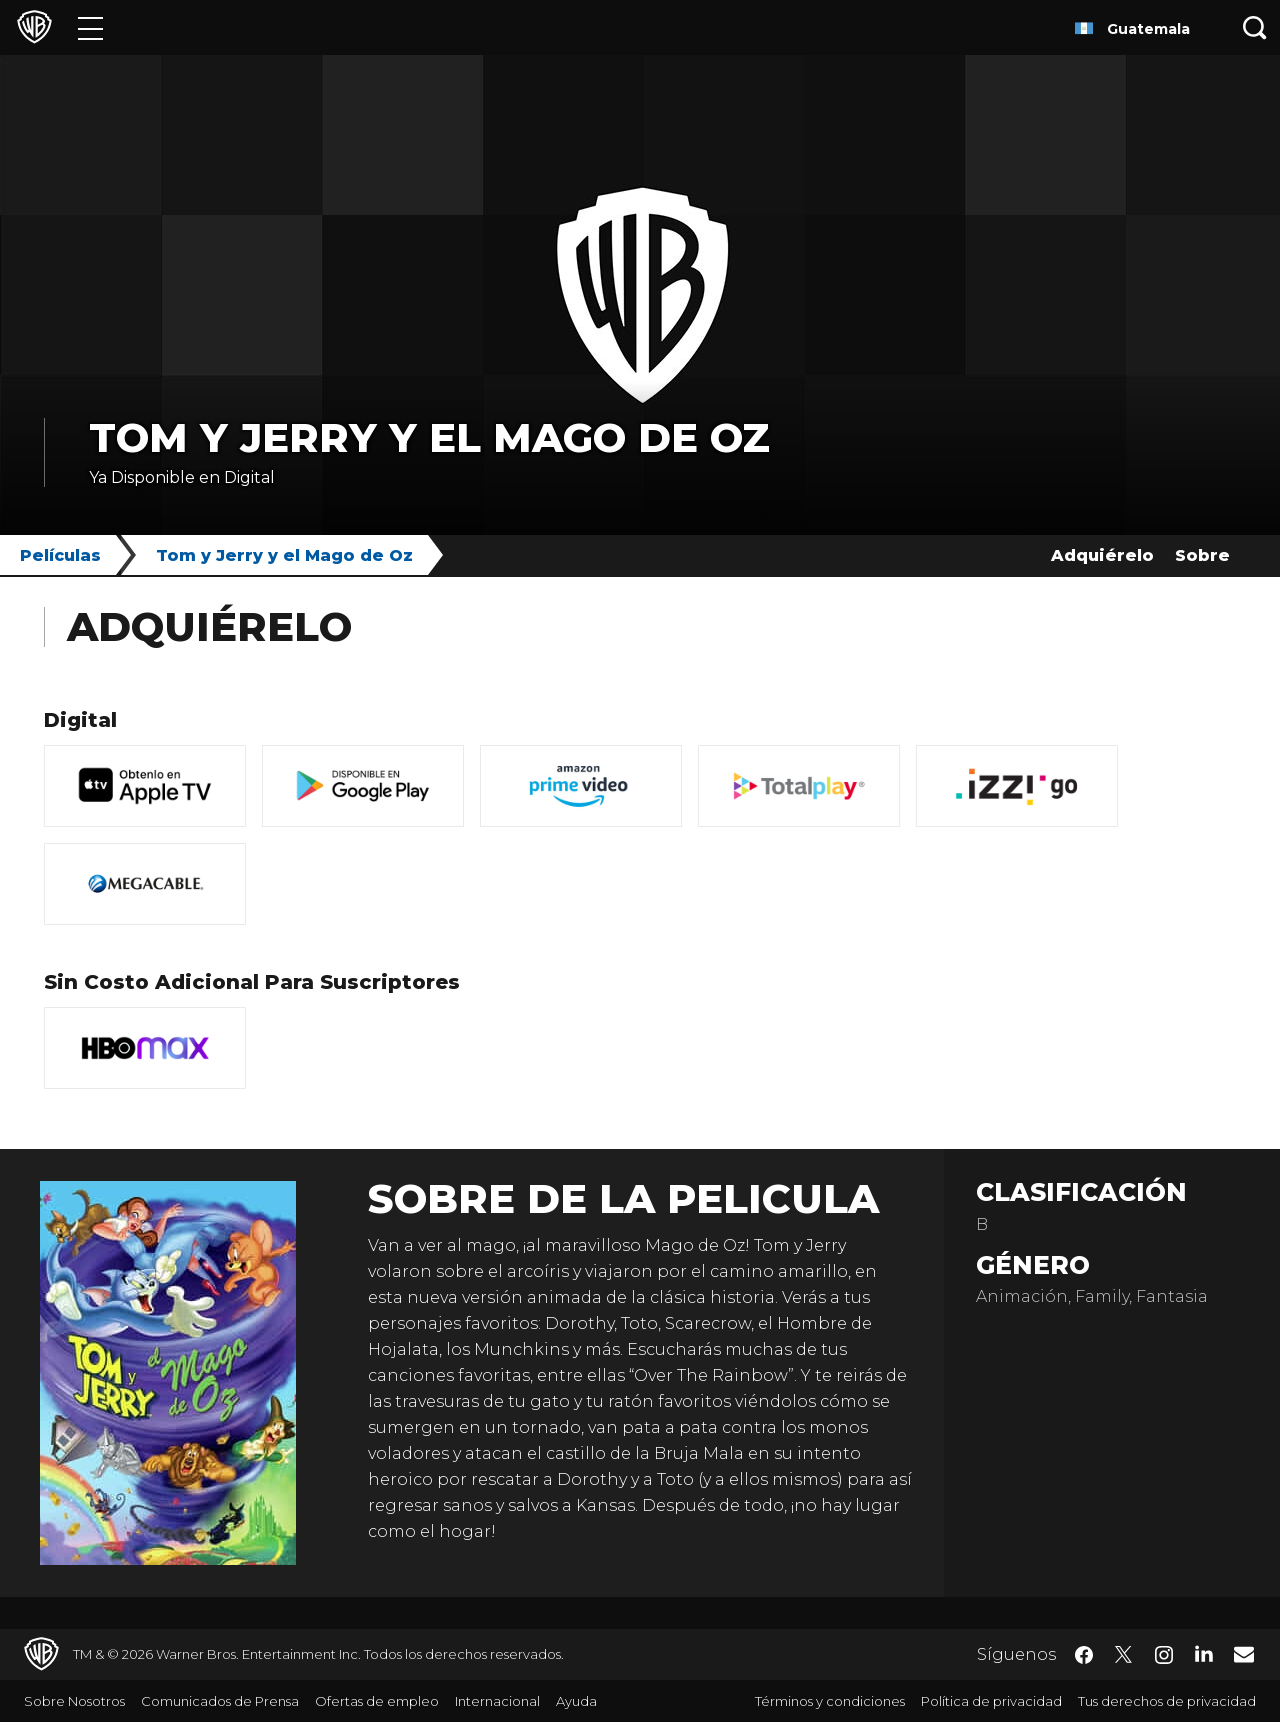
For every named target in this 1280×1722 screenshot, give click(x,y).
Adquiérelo (1102, 555)
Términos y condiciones (830, 1701)
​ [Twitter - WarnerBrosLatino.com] (1124, 1655)
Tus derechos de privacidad (1167, 1701)
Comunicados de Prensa (220, 1701)
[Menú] (90, 27)
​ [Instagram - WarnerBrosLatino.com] (1164, 1655)
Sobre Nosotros (74, 1701)
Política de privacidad (991, 1701)
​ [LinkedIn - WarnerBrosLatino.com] (1204, 1653)
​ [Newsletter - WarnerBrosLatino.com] (1244, 1654)
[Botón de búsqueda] (1255, 27)
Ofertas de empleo (377, 1701)
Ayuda (576, 1701)
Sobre (1202, 555)
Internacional (497, 1701)
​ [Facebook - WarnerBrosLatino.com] (1084, 1655)
